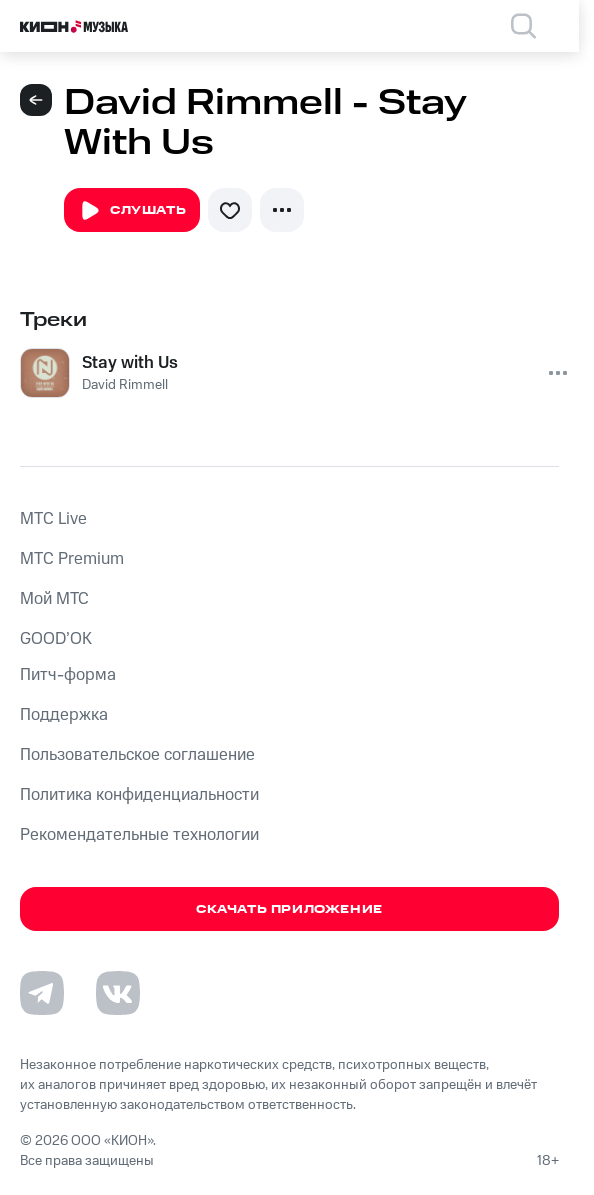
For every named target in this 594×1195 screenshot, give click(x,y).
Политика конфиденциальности (139, 795)
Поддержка (64, 715)
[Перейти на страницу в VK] (118, 993)
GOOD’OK (56, 639)
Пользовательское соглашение (137, 755)
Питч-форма (68, 675)
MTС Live (53, 519)
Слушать (132, 211)
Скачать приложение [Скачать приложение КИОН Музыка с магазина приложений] (289, 909)
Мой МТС (54, 599)
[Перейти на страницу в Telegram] (42, 993)
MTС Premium (72, 559)
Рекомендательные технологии (139, 835)
